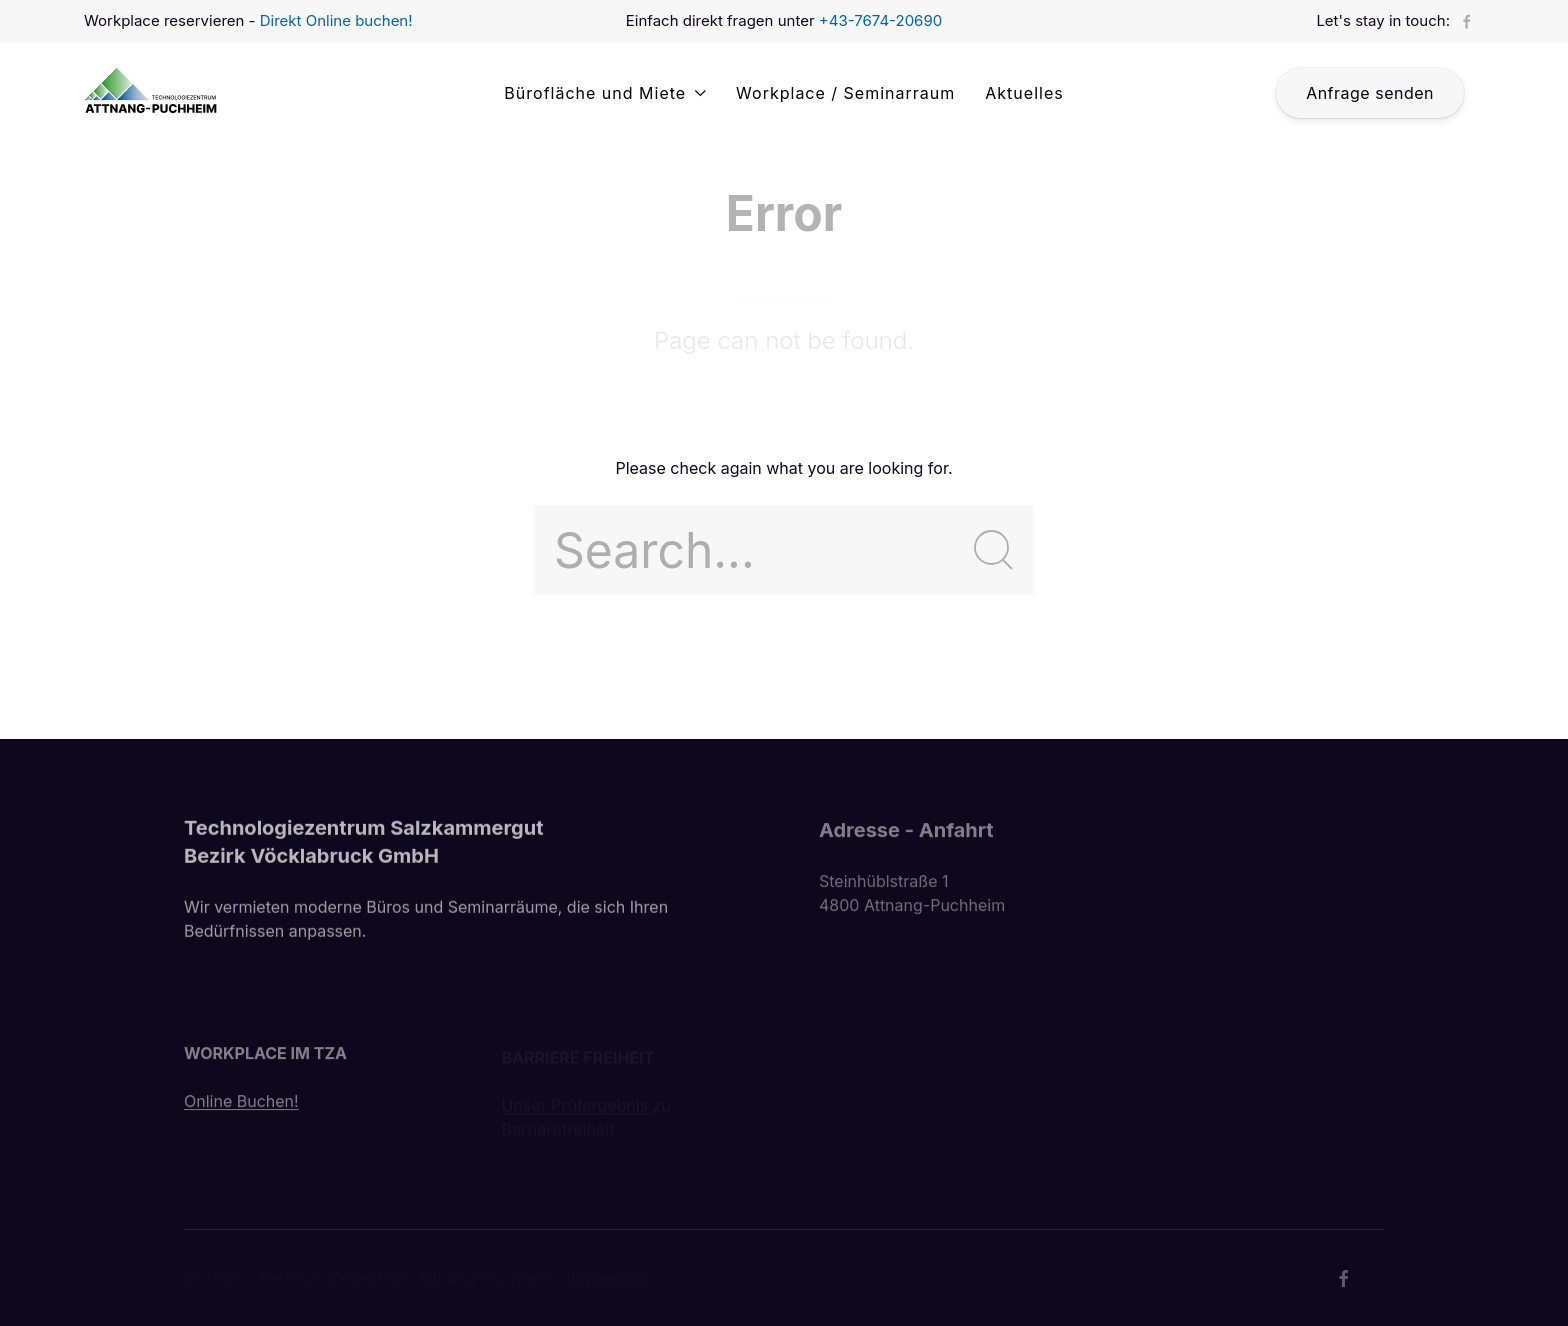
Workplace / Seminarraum (845, 93)
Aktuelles (1024, 93)
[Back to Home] (156, 93)
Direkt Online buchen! (336, 20)
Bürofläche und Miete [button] (605, 93)
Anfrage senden (1370, 93)
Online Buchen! (241, 1106)
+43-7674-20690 (880, 20)
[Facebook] (1467, 22)
